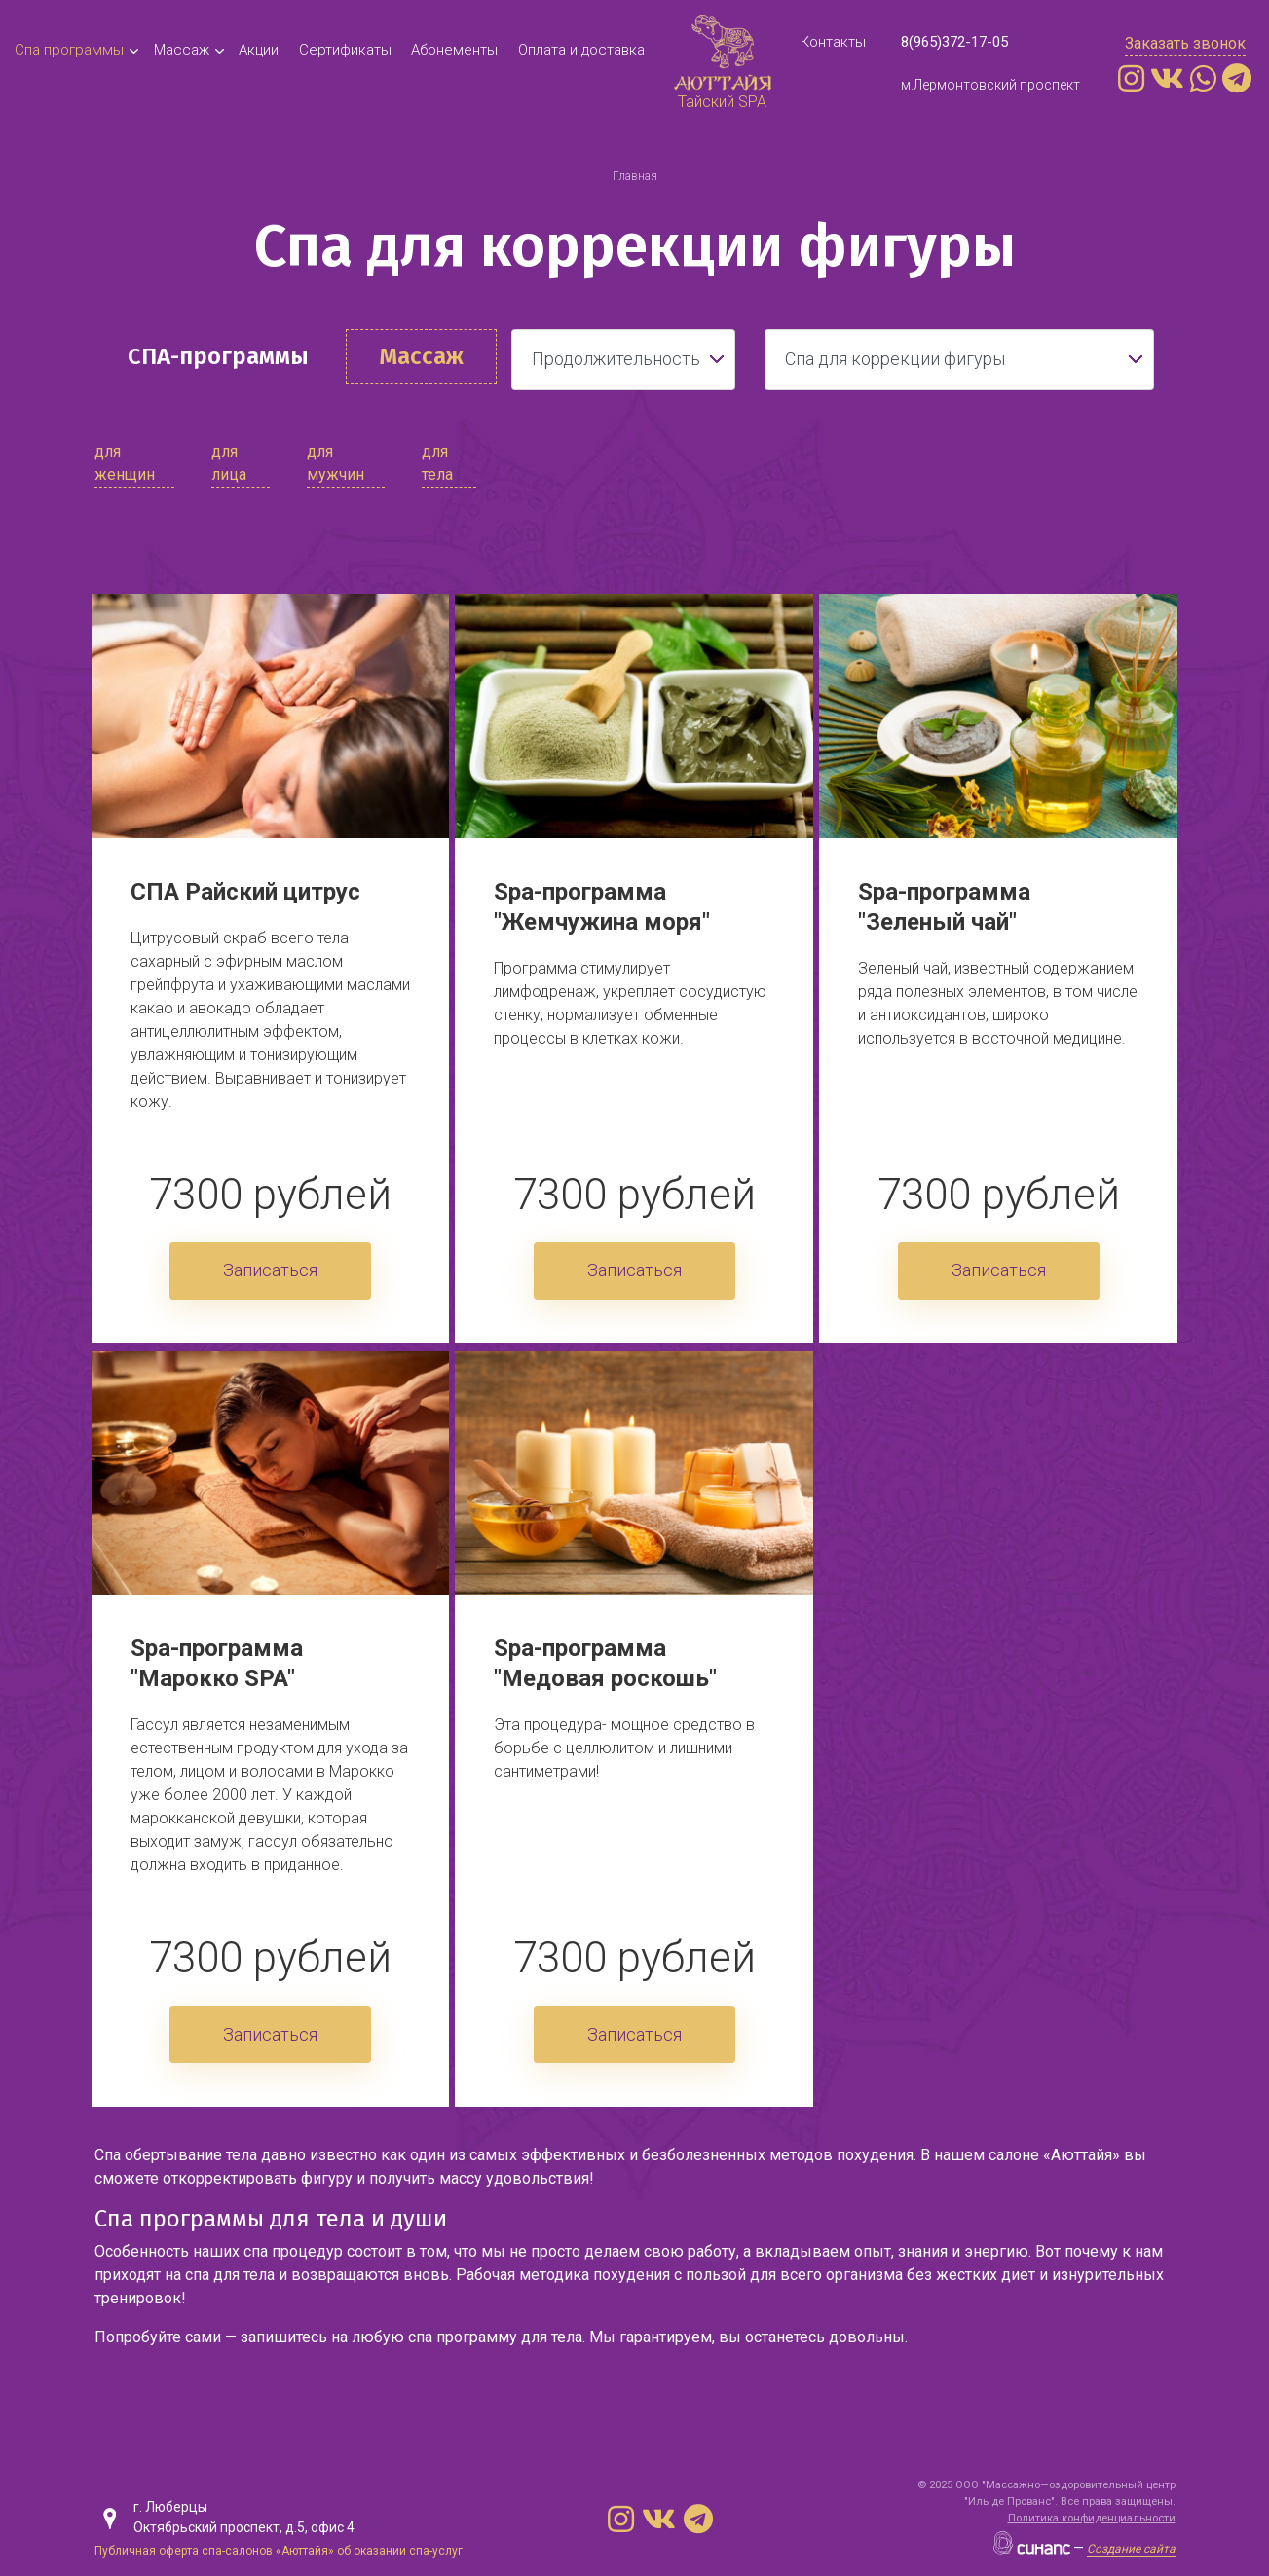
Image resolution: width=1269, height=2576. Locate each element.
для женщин (124, 463)
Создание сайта (1131, 2549)
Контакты (833, 42)
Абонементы (454, 49)
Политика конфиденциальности (1092, 2518)
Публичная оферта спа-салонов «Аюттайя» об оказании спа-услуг (278, 2551)
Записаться (270, 1270)
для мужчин (335, 463)
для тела (437, 463)
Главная (635, 176)
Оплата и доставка (581, 49)
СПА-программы (218, 356)
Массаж (181, 49)
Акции (259, 49)
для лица (228, 463)
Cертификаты (345, 49)
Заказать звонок (1185, 43)
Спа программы (69, 49)
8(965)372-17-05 (954, 42)
